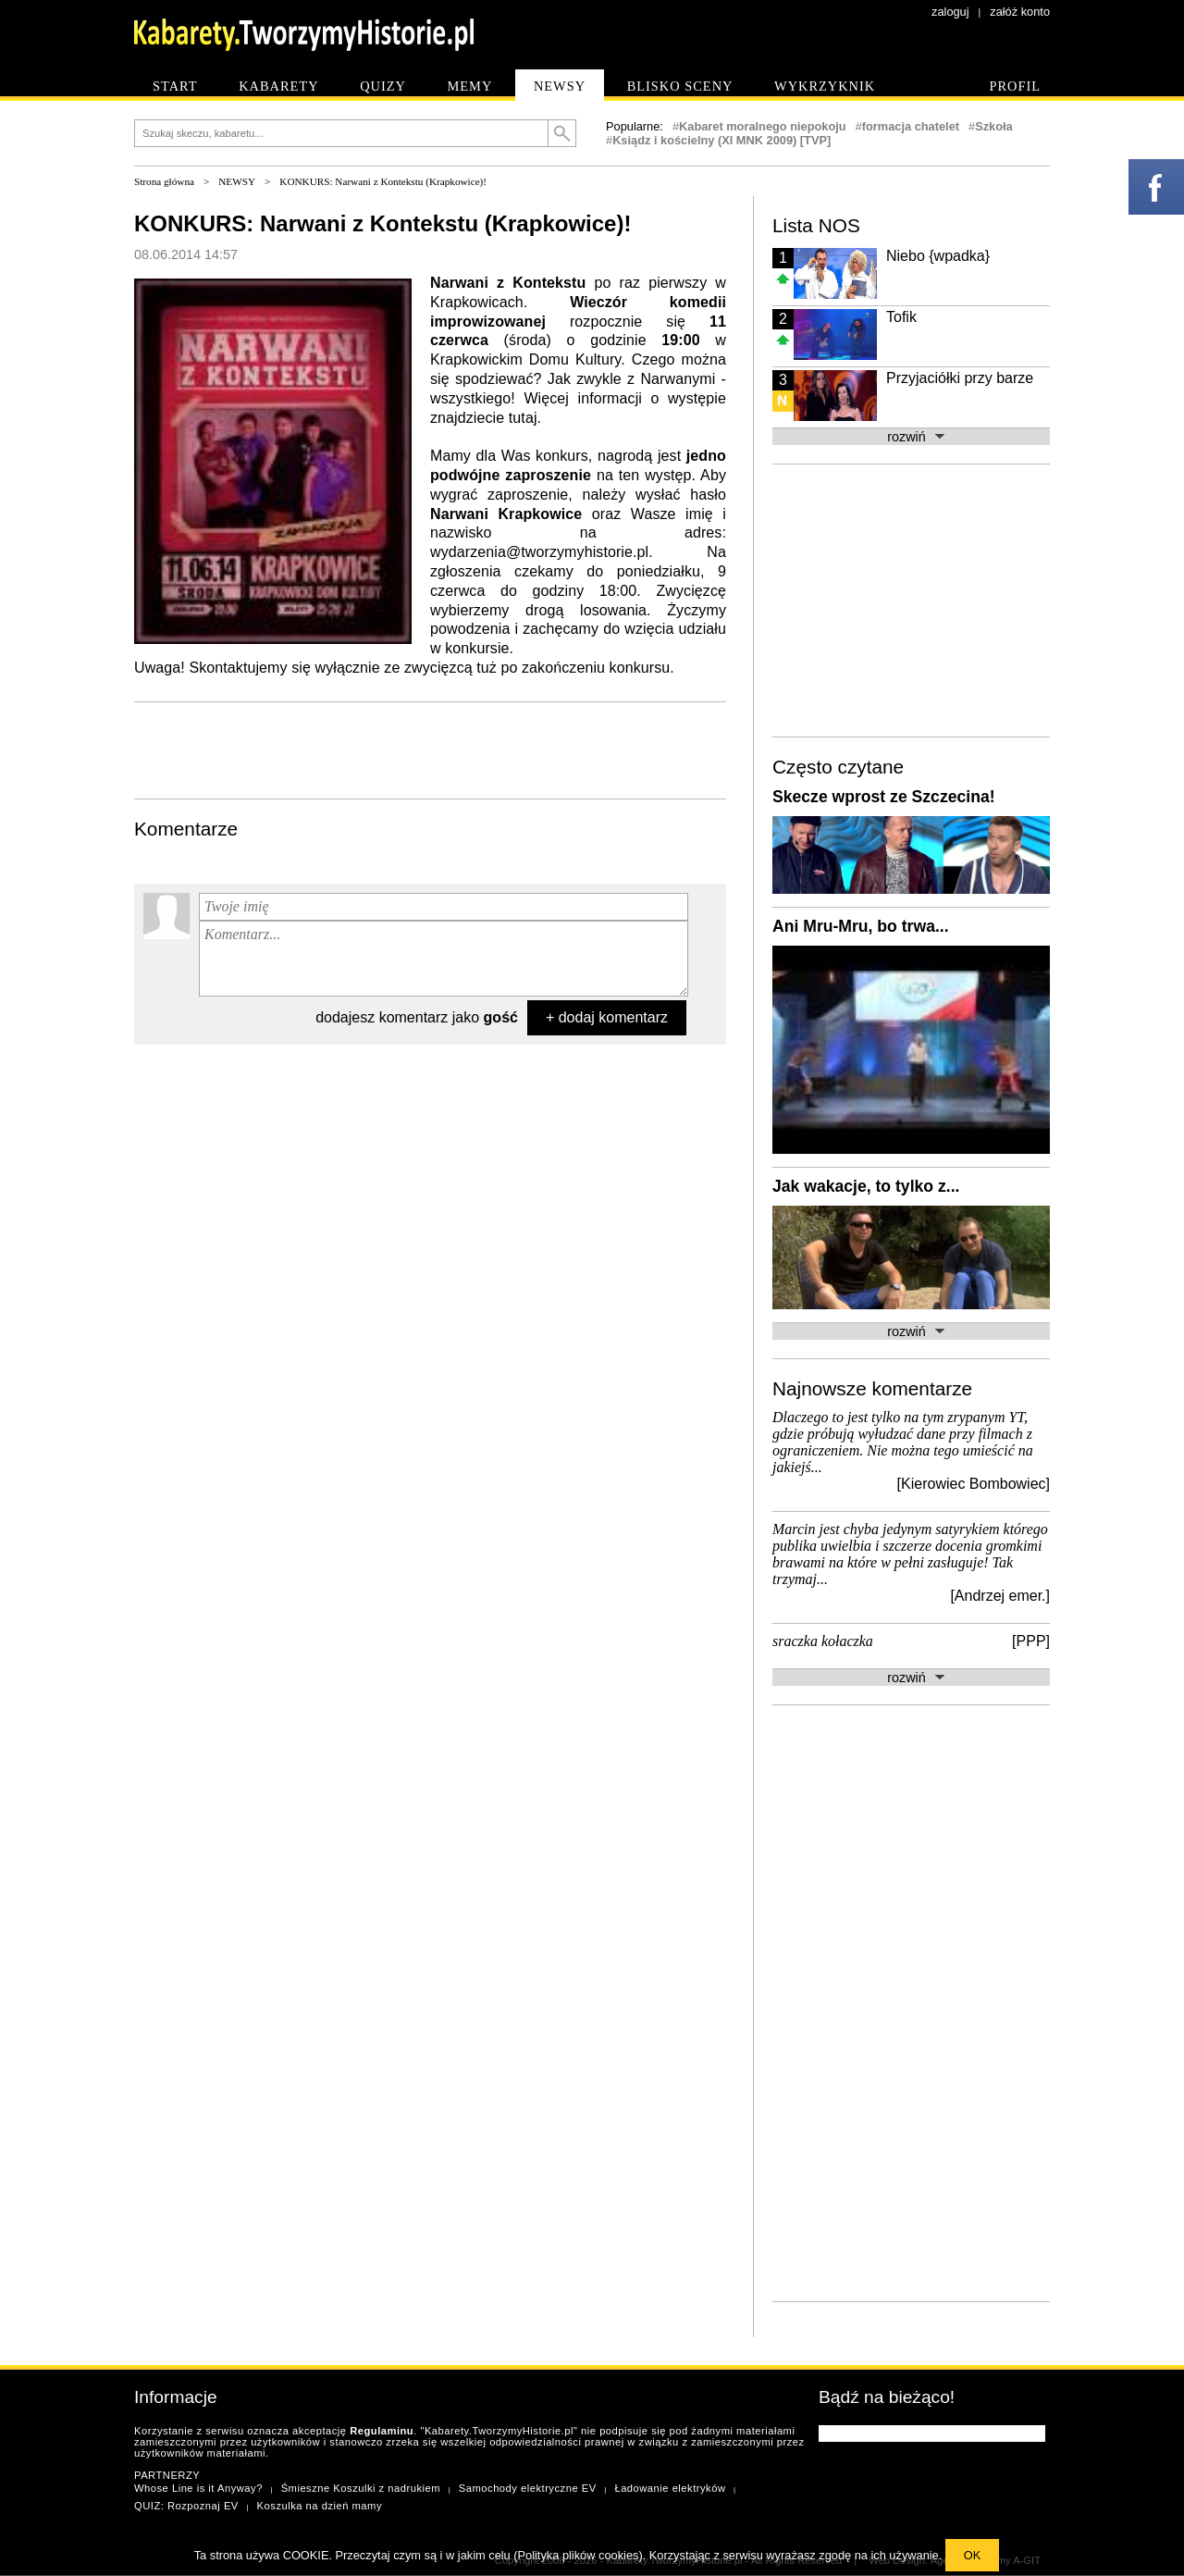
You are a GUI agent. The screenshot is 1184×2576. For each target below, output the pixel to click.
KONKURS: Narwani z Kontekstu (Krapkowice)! (383, 181)
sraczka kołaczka (822, 1641)
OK (972, 2555)
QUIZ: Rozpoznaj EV (186, 2505)
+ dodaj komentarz (607, 1017)
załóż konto (1020, 12)
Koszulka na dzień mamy (319, 2505)
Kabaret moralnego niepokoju (762, 126)
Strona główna (164, 181)
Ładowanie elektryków (669, 2488)
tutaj (523, 418)
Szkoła (994, 126)
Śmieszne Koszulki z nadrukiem (360, 2488)
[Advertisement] (430, 748)
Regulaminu (381, 2430)
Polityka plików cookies (578, 2555)
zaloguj (950, 12)
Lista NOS (816, 225)
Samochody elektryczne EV (528, 2488)
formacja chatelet (910, 126)
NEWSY (236, 181)
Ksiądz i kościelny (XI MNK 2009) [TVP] (721, 140)
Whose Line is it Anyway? (198, 2488)
